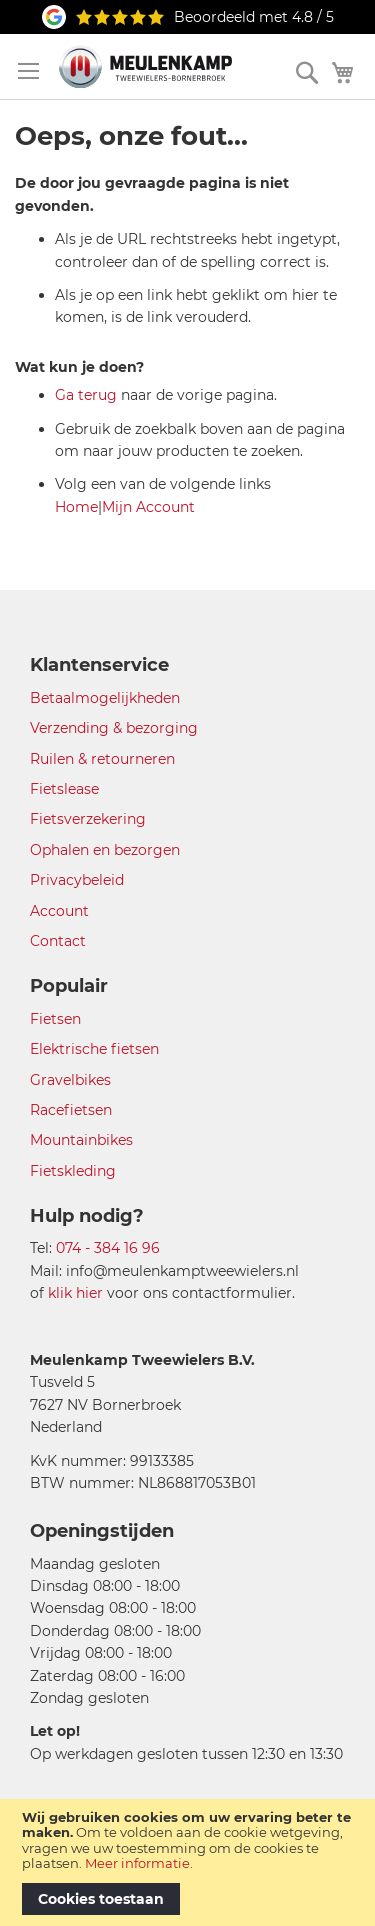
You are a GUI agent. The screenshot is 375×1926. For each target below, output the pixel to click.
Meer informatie (137, 1863)
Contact (58, 941)
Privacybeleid (77, 880)
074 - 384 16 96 (108, 1248)
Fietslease (64, 789)
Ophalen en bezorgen (105, 850)
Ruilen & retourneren (102, 759)
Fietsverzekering (88, 819)
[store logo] (145, 66)
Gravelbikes (70, 1080)
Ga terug (86, 395)
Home (76, 507)
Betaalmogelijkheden (105, 698)
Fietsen (55, 1019)
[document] (187, 1862)
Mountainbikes (81, 1140)
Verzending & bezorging (114, 728)
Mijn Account (148, 507)
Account (59, 911)
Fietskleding (73, 1171)
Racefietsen (71, 1110)
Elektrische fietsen (94, 1049)
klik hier (75, 1293)
